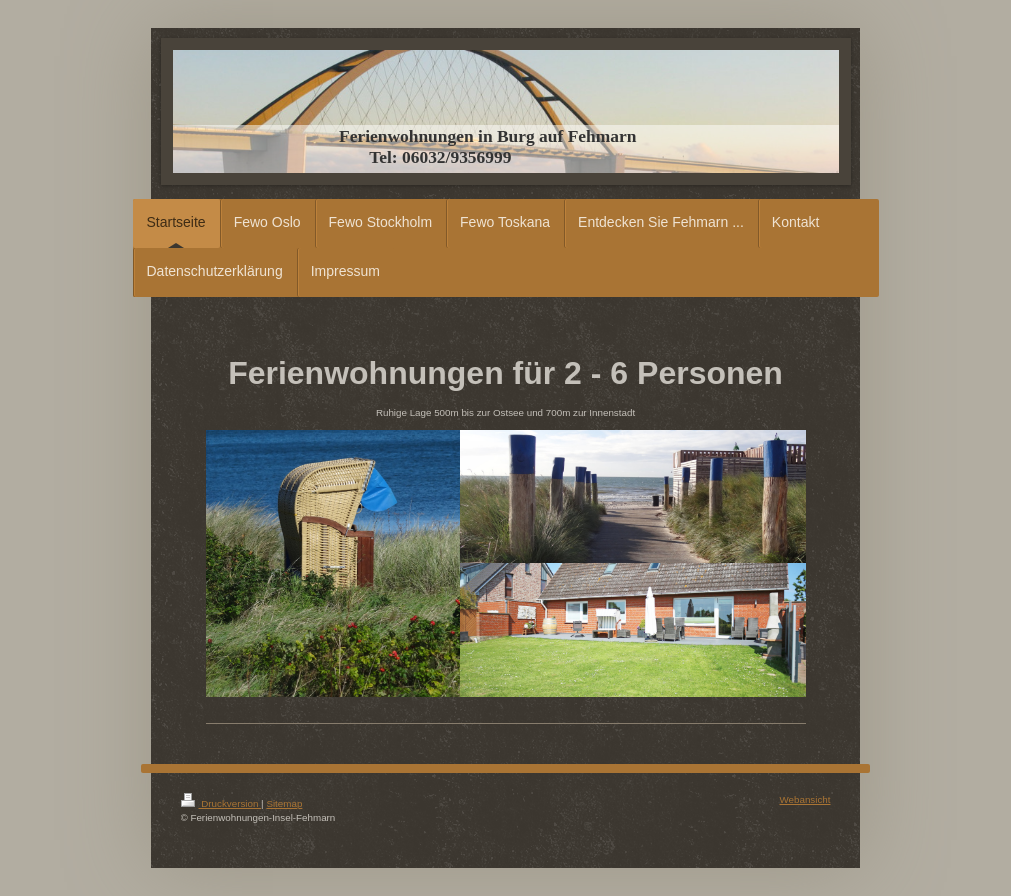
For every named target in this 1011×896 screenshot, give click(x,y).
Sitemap (284, 803)
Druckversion (221, 803)
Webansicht (804, 799)
